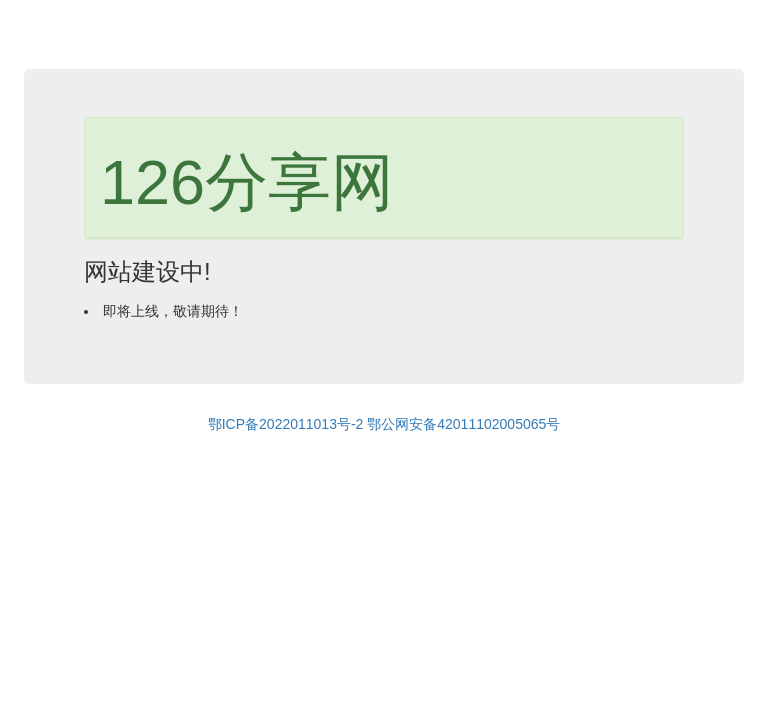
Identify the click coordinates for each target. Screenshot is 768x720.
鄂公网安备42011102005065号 (463, 424)
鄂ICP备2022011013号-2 (286, 424)
